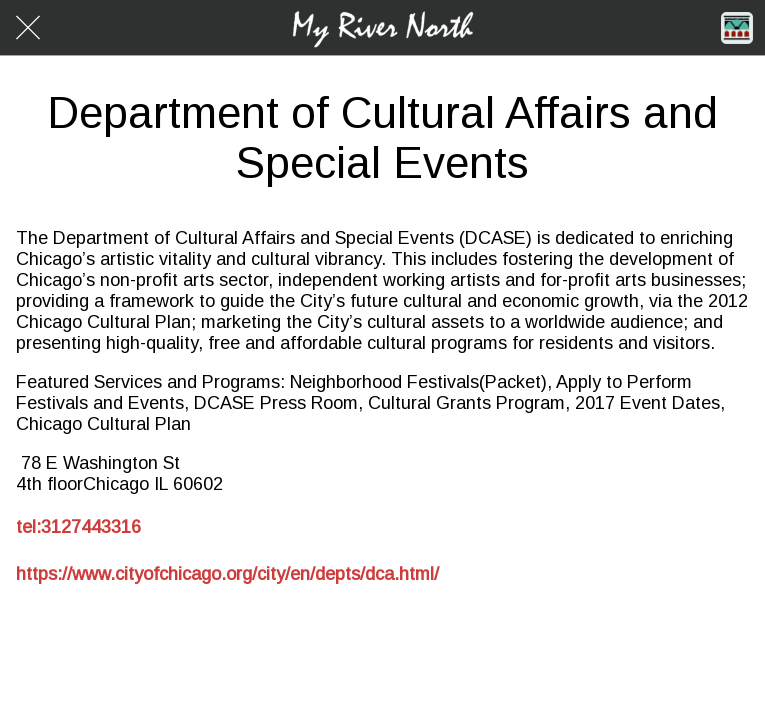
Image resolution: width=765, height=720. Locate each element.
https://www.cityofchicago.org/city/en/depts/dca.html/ (227, 574)
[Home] (737, 28)
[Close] (28, 28)
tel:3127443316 (78, 527)
